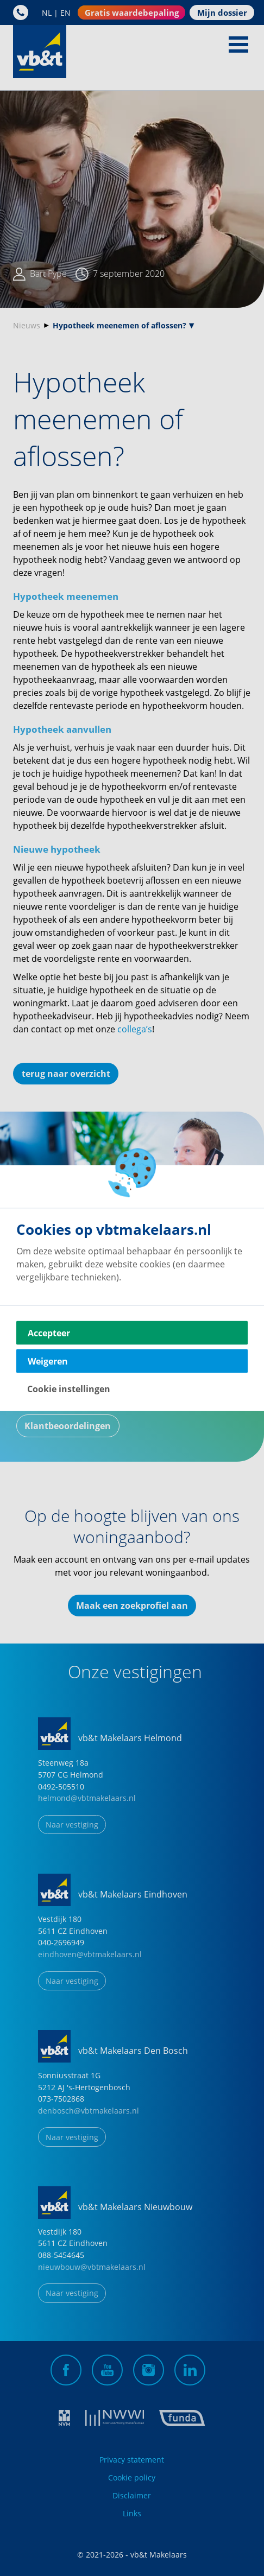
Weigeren (48, 1361)
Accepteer (49, 1333)
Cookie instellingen (68, 1389)
